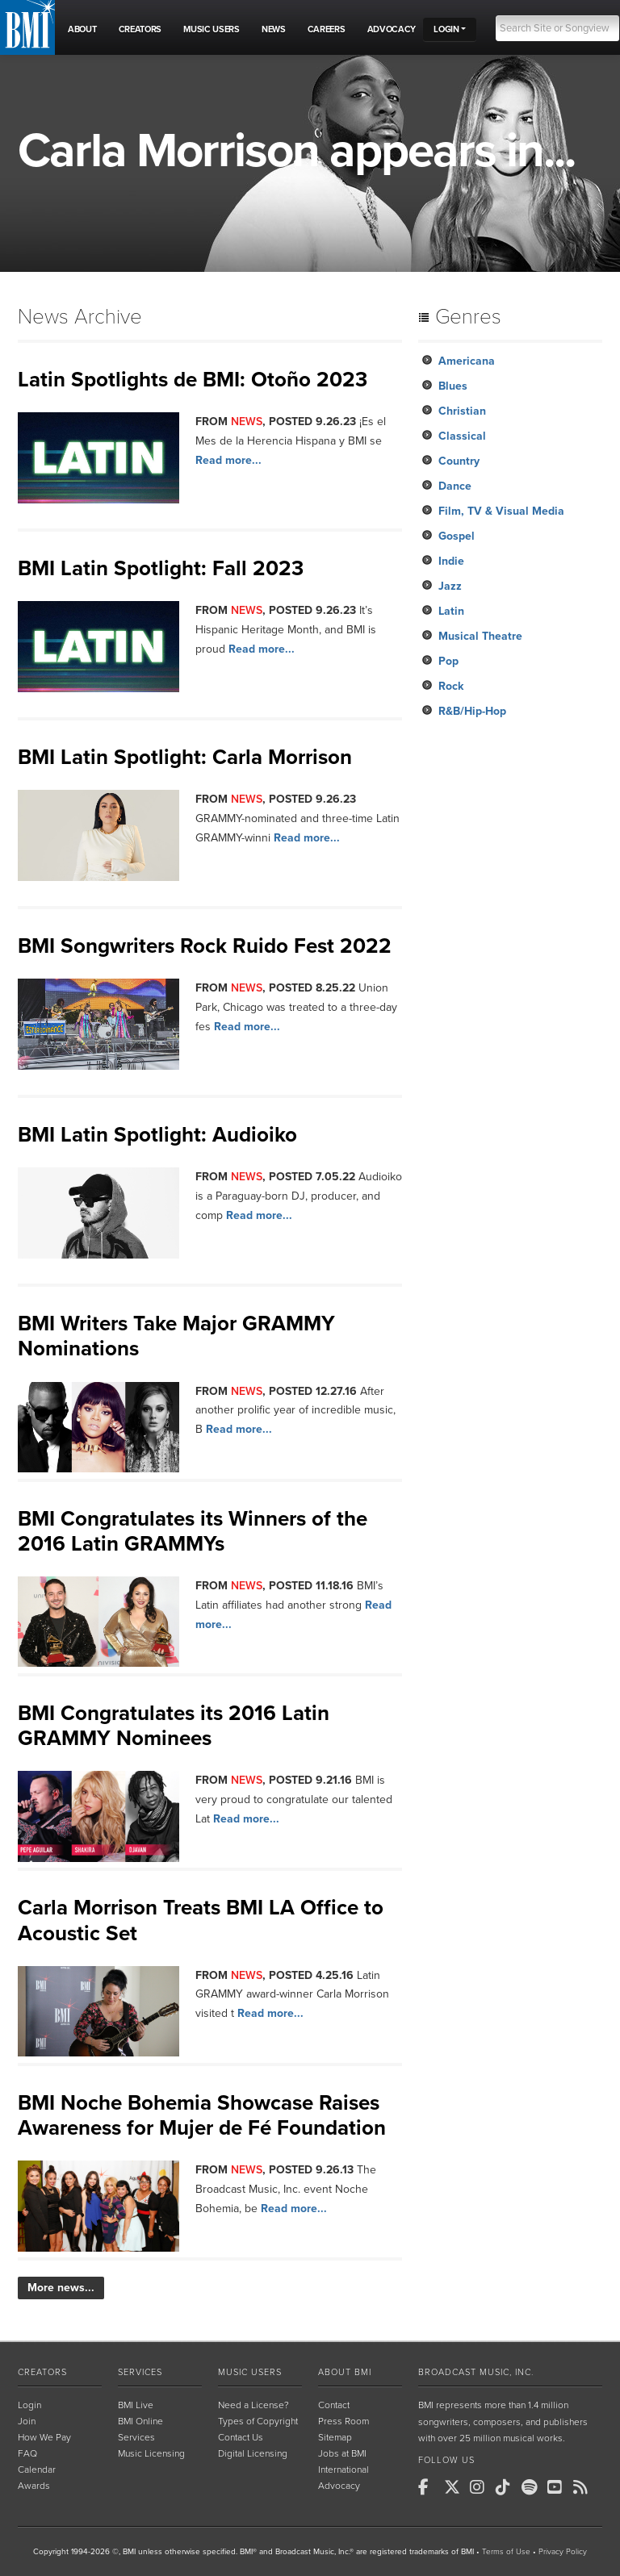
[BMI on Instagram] (481, 2487)
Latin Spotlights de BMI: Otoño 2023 (192, 379)
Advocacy (339, 2485)
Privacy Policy (562, 2552)
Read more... (228, 460)
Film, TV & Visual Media (501, 511)
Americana (466, 361)
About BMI (344, 2372)
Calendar (37, 2469)
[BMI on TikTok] (507, 2487)
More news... (60, 2287)
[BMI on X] (455, 2487)
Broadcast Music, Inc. (476, 2372)
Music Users (250, 2372)
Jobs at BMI (342, 2453)
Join (27, 2421)
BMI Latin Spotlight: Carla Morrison (185, 757)
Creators (42, 2372)
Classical (462, 436)
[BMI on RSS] (584, 2487)
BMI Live (135, 2405)
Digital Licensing (252, 2453)
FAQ (27, 2453)
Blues (452, 386)
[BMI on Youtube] (558, 2487)
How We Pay (44, 2437)
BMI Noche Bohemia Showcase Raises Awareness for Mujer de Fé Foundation (202, 2115)
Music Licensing (151, 2453)
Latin (451, 611)
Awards (34, 2485)
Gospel (456, 536)
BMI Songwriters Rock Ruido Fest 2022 (205, 945)
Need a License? (253, 2405)
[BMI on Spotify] (533, 2487)
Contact (334, 2405)
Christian (462, 411)
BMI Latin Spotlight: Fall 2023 (161, 568)
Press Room (343, 2421)
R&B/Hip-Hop (472, 711)
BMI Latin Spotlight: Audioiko (157, 1134)
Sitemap (335, 2437)
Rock (450, 686)
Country (459, 461)
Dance (454, 486)
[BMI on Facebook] (429, 2487)
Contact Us (240, 2437)
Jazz (450, 586)
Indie (451, 561)
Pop (448, 661)
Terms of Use (506, 2552)
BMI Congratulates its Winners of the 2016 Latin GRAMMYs (192, 1531)
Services (140, 2372)
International (343, 2469)
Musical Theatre (480, 636)
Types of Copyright (258, 2421)
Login (29, 2405)
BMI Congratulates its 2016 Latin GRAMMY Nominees (173, 1726)
